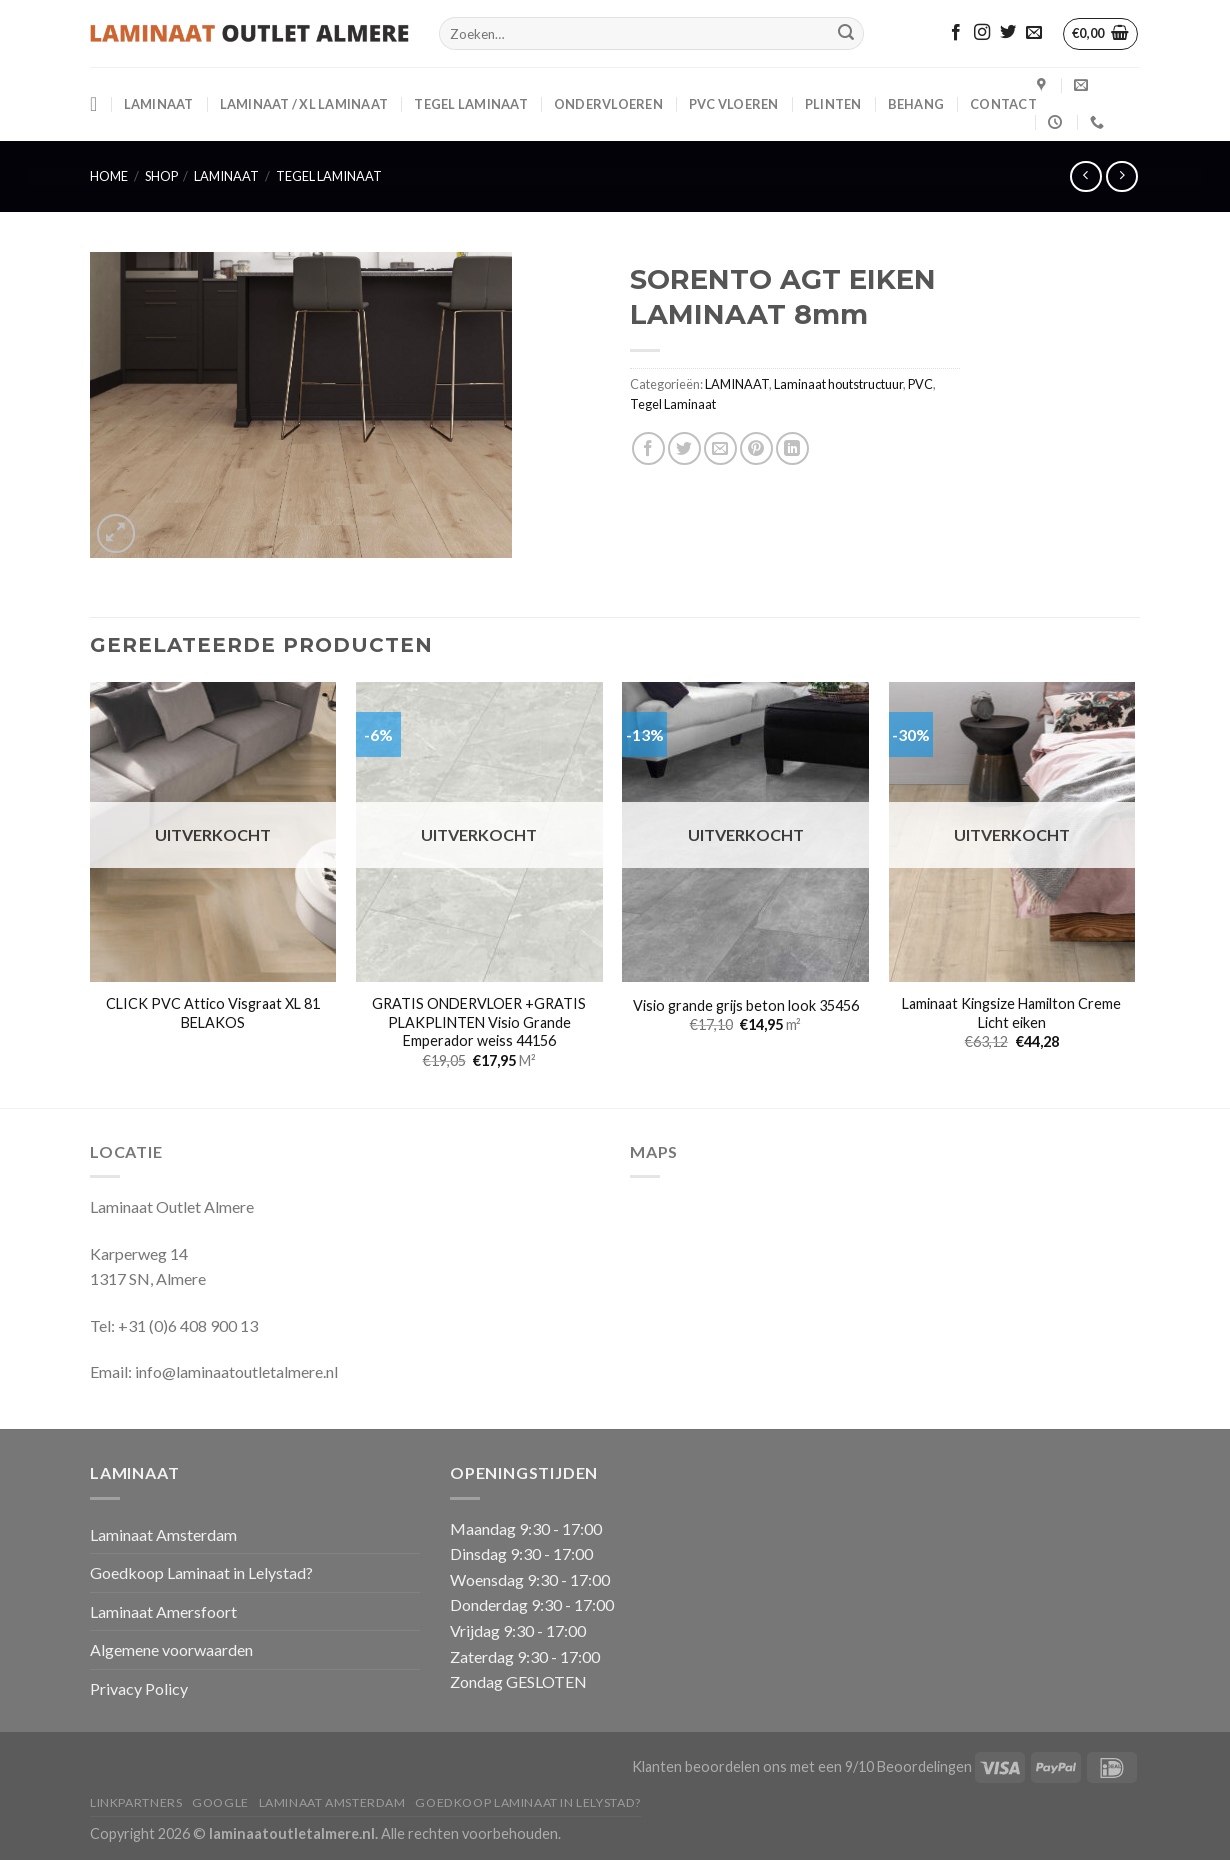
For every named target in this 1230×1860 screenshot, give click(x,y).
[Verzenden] (846, 34)
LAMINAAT (159, 104)
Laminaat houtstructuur (838, 384)
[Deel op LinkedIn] (792, 448)
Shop (161, 176)
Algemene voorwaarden (171, 1649)
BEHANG (916, 104)
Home (109, 176)
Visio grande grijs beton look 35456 (746, 1005)
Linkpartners (136, 1802)
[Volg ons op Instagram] (982, 33)
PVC (920, 384)
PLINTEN (833, 104)
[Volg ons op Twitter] (1008, 33)
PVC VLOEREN (734, 104)
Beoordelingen (924, 1766)
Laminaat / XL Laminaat (304, 104)
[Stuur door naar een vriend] (720, 448)
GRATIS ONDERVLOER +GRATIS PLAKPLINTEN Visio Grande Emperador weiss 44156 (479, 1022)
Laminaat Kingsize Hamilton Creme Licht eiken (1011, 1013)
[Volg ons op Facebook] (956, 33)
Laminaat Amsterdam (163, 1534)
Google (220, 1802)
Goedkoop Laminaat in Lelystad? (201, 1572)
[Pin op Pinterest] (756, 448)
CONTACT (1003, 104)
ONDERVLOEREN (608, 104)
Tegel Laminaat (471, 104)
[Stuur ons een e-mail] (1034, 33)
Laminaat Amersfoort (163, 1611)
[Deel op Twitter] (684, 448)
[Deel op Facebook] (648, 448)
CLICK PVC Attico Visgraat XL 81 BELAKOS (213, 1013)
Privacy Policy (139, 1688)
